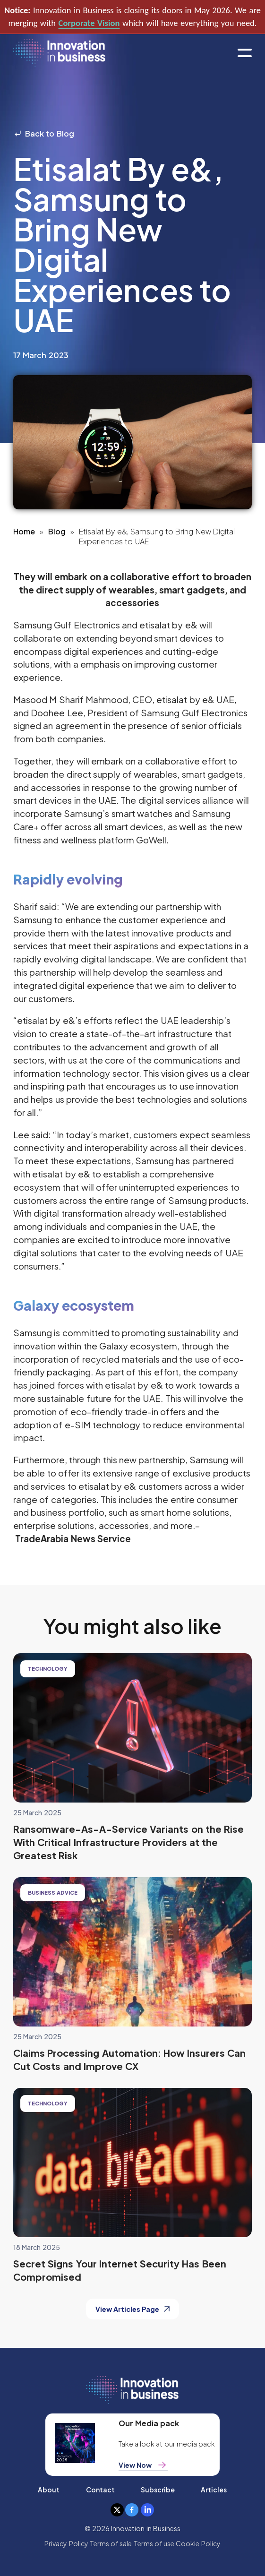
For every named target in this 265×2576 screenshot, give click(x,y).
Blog (57, 531)
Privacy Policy (66, 2543)
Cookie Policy (198, 2543)
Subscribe (158, 2489)
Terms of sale (111, 2543)
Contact (100, 2489)
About (49, 2489)
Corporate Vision (89, 22)
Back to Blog (43, 133)
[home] (59, 53)
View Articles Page (132, 2309)
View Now (143, 2465)
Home (24, 531)
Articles (214, 2489)
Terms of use (154, 2543)
